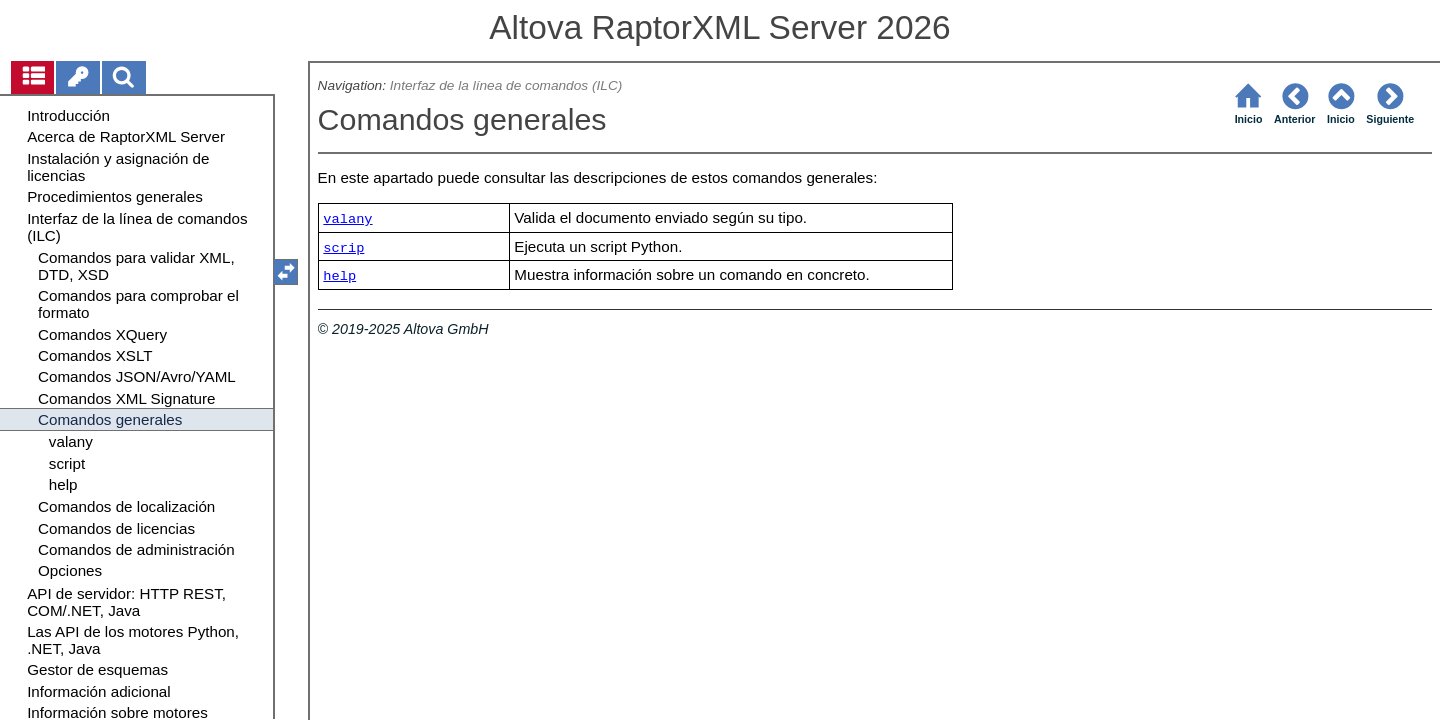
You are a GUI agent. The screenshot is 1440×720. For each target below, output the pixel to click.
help (339, 276)
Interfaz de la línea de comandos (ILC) (506, 85)
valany (347, 219)
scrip (343, 248)
